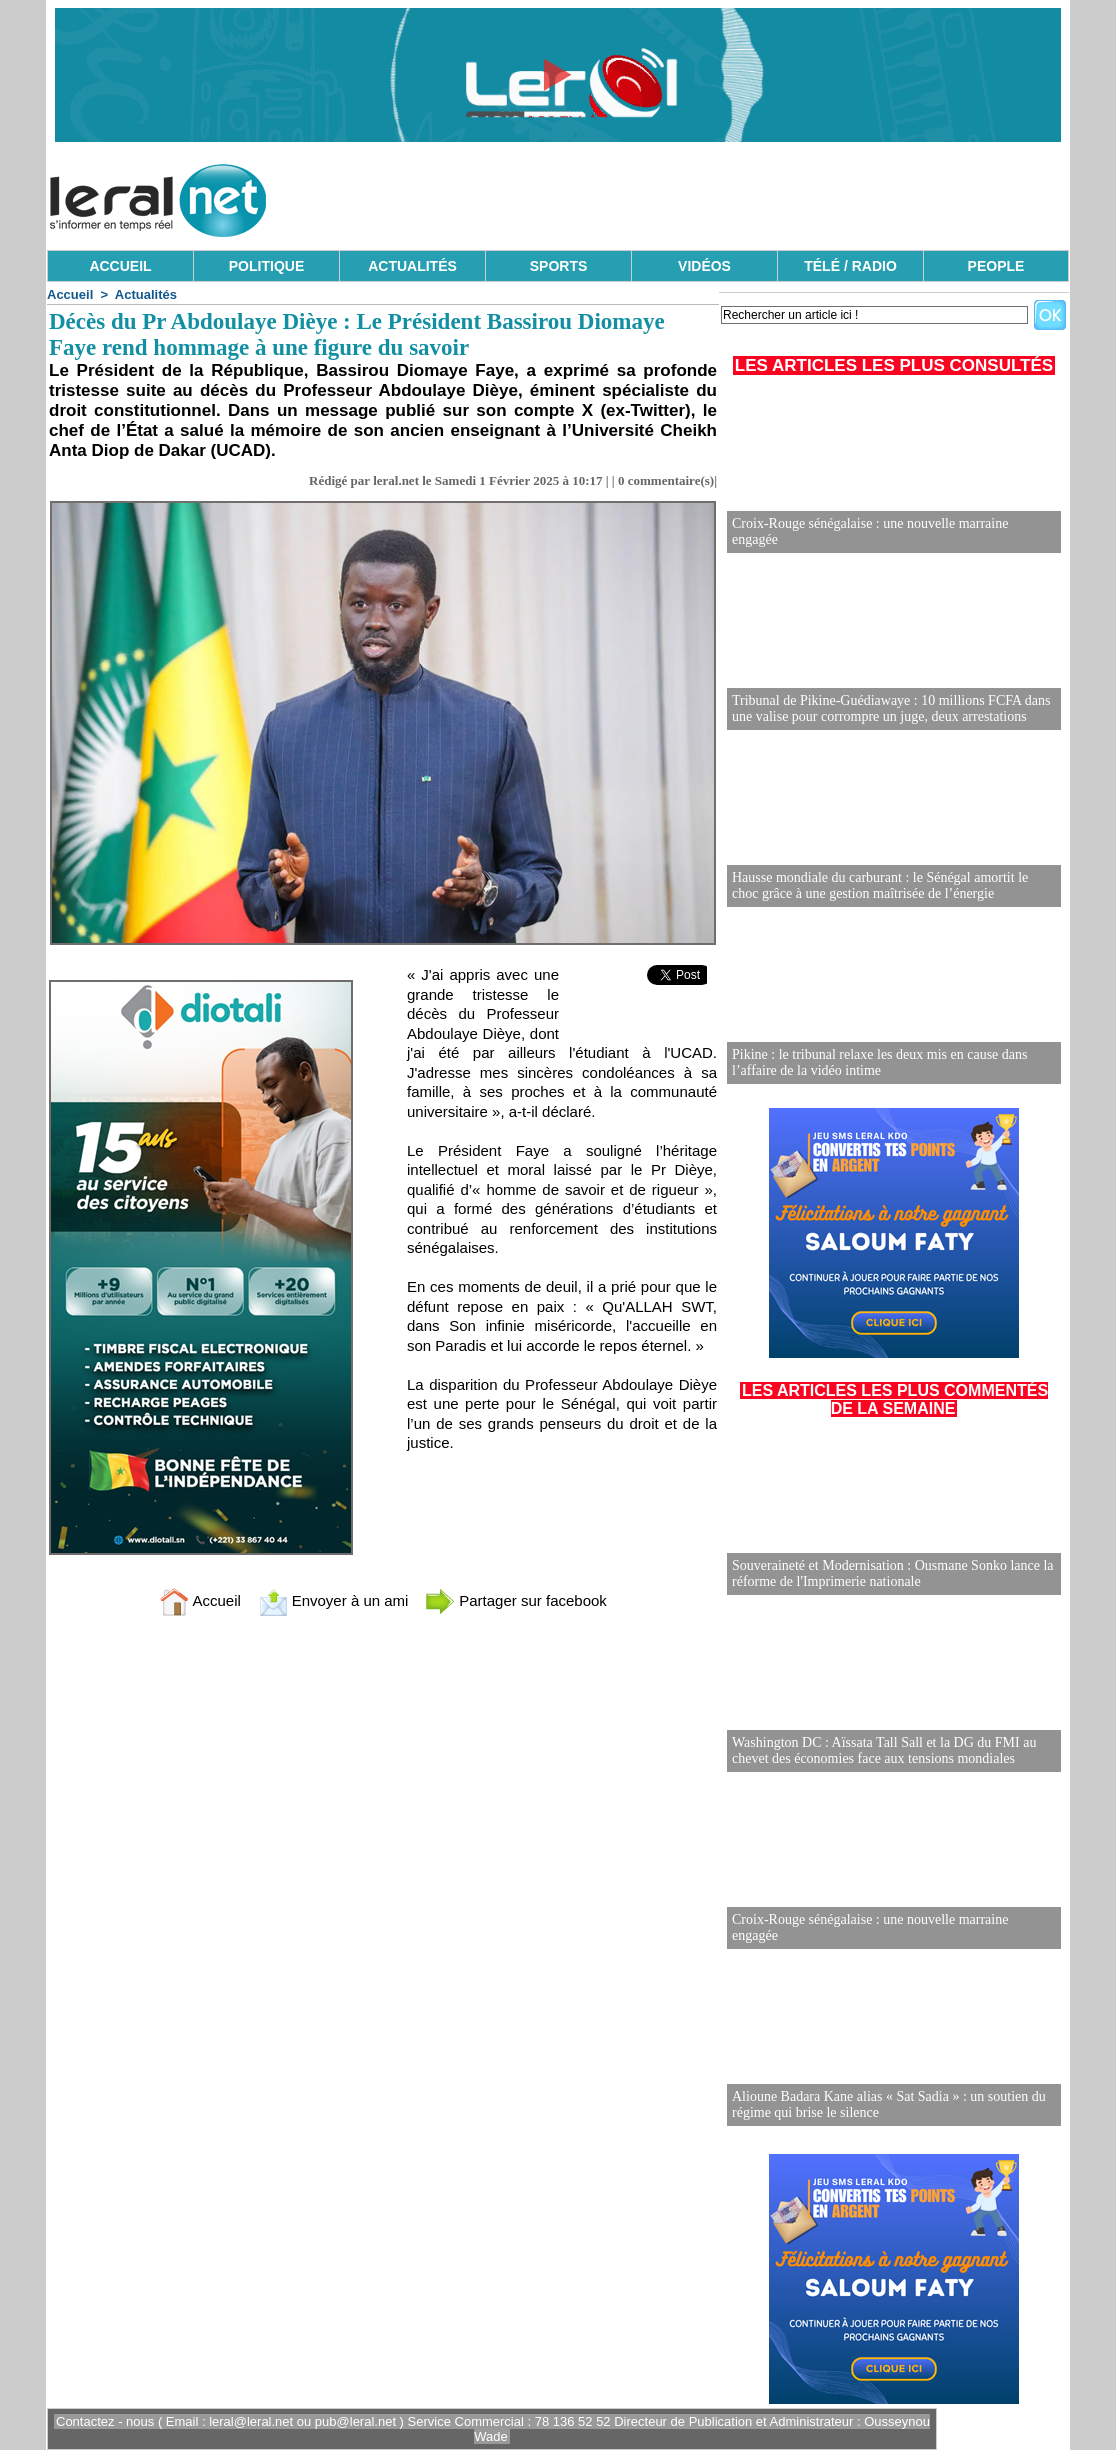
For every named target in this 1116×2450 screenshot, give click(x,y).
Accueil (70, 294)
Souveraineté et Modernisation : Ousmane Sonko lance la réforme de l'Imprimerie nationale (893, 1573)
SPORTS (559, 266)
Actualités (146, 294)
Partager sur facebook (516, 1600)
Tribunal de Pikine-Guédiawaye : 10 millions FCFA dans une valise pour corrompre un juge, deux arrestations (891, 708)
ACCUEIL (120, 266)
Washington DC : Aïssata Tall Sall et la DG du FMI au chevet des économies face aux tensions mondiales (884, 1750)
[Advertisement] (705, 195)
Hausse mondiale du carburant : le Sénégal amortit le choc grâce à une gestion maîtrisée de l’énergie (880, 885)
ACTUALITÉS (412, 266)
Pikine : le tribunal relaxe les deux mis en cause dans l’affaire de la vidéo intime (879, 1062)
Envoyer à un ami (333, 1600)
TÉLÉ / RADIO (850, 266)
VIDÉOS (704, 266)
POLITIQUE (266, 266)
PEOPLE (996, 266)
